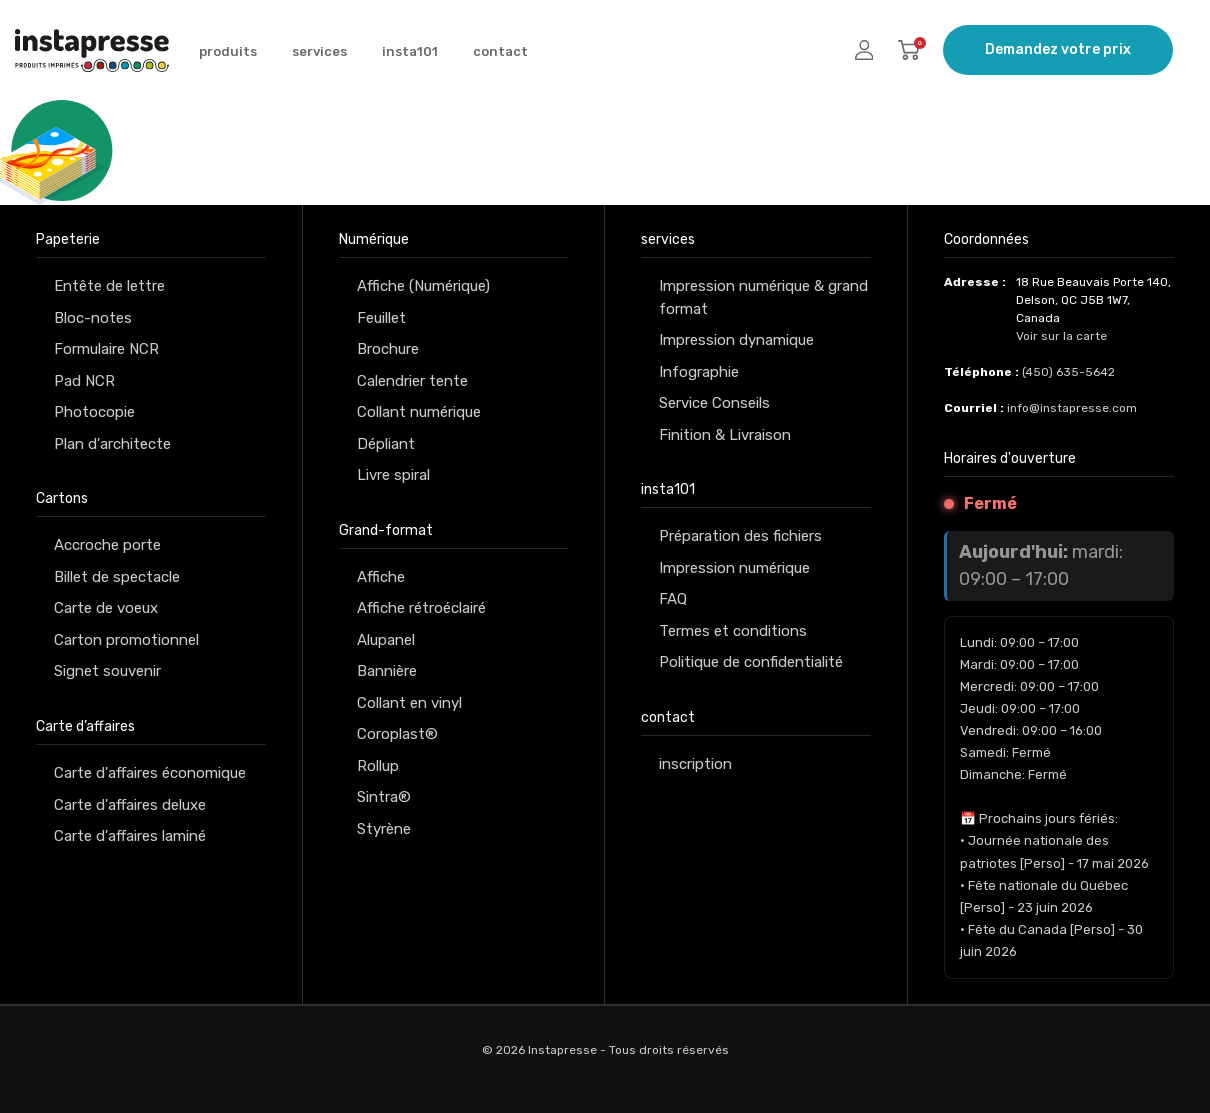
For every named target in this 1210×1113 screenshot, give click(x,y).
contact (500, 51)
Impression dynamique (736, 340)
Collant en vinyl (409, 703)
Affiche (381, 577)
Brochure (388, 349)
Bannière (387, 671)
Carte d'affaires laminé (130, 836)
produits (228, 51)
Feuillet (381, 318)
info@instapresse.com (1072, 408)
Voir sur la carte (1061, 336)
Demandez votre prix (1058, 49)
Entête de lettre (109, 286)
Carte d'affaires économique (150, 773)
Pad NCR (84, 381)
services (319, 51)
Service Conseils (714, 403)
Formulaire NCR (106, 349)
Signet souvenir (107, 671)
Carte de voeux (106, 608)
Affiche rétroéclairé (421, 608)
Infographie (699, 372)
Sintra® (384, 797)
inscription (695, 764)
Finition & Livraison (725, 435)
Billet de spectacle (117, 577)
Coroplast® (397, 734)
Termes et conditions (733, 631)
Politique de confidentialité (751, 662)
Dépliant (386, 444)
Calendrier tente (412, 381)
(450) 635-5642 (1068, 372)
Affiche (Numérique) (423, 286)
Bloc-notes (93, 318)
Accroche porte (107, 545)
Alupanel (386, 640)
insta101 (410, 51)
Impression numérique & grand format (763, 297)
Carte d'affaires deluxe (130, 805)
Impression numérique (734, 568)
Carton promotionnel (126, 640)
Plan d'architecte (112, 444)
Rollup (378, 766)
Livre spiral (393, 475)
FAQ (673, 599)
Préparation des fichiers (740, 536)
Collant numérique (419, 412)
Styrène (384, 829)
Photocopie (94, 412)
